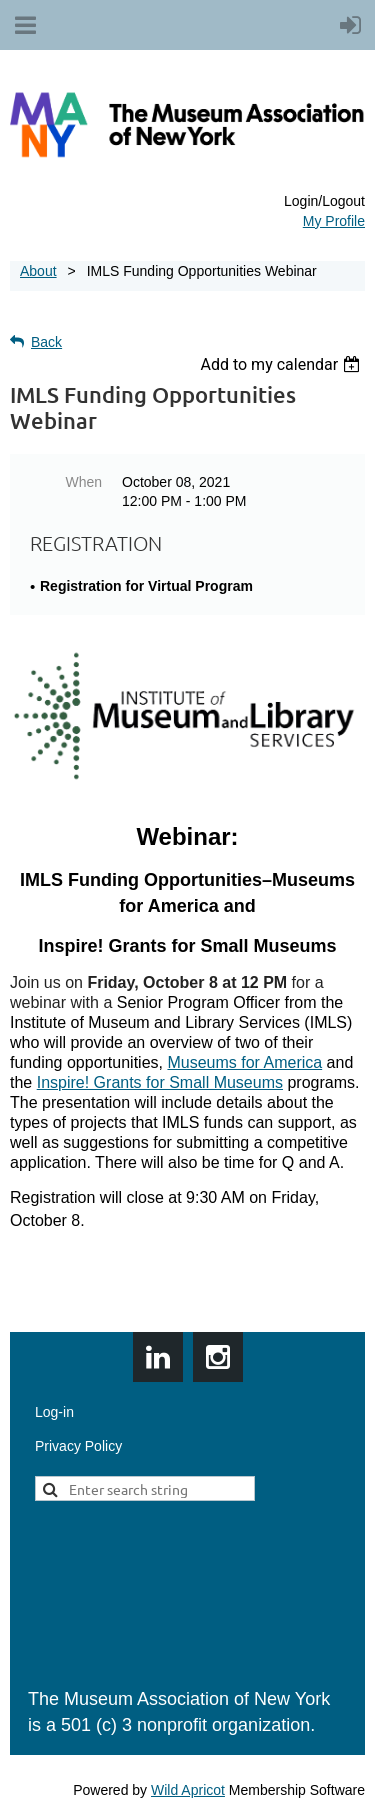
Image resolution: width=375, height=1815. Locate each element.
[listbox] (282, 364)
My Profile (334, 221)
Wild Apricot (188, 1790)
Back (46, 342)
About (38, 271)
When (83, 482)
